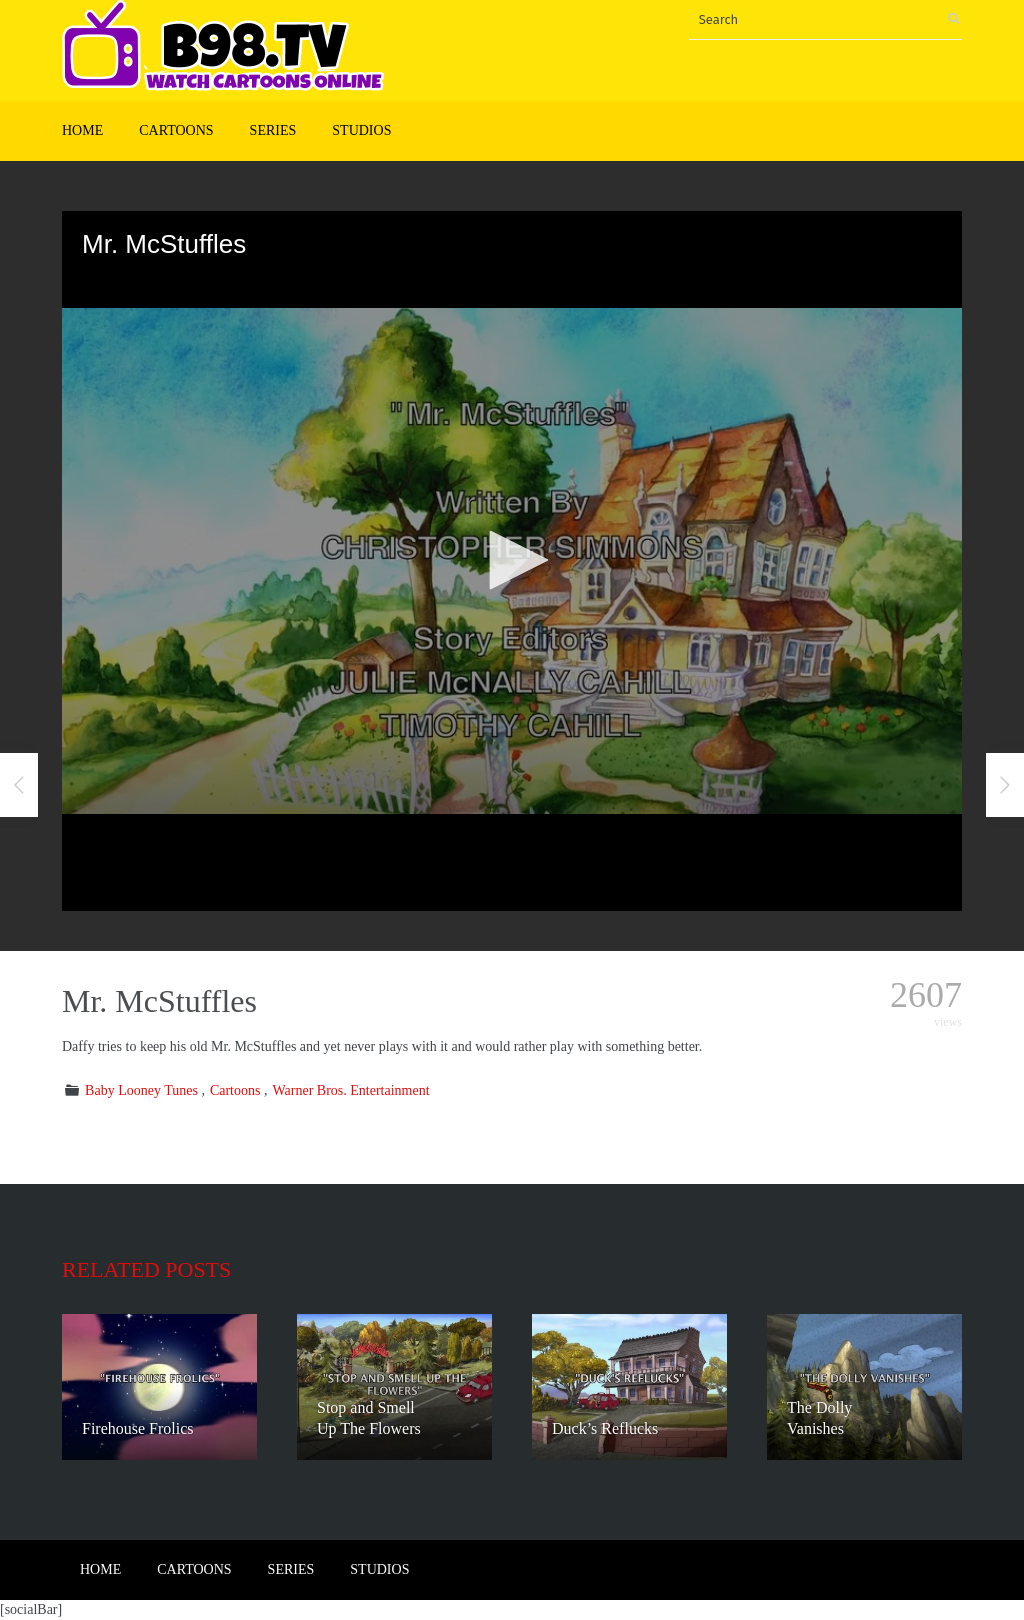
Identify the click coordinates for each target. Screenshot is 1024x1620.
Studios (361, 130)
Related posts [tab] (146, 1269)
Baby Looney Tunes (141, 1090)
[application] (512, 561)
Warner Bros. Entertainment (350, 1090)
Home (82, 130)
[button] (512, 560)
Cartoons (176, 130)
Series (273, 130)
